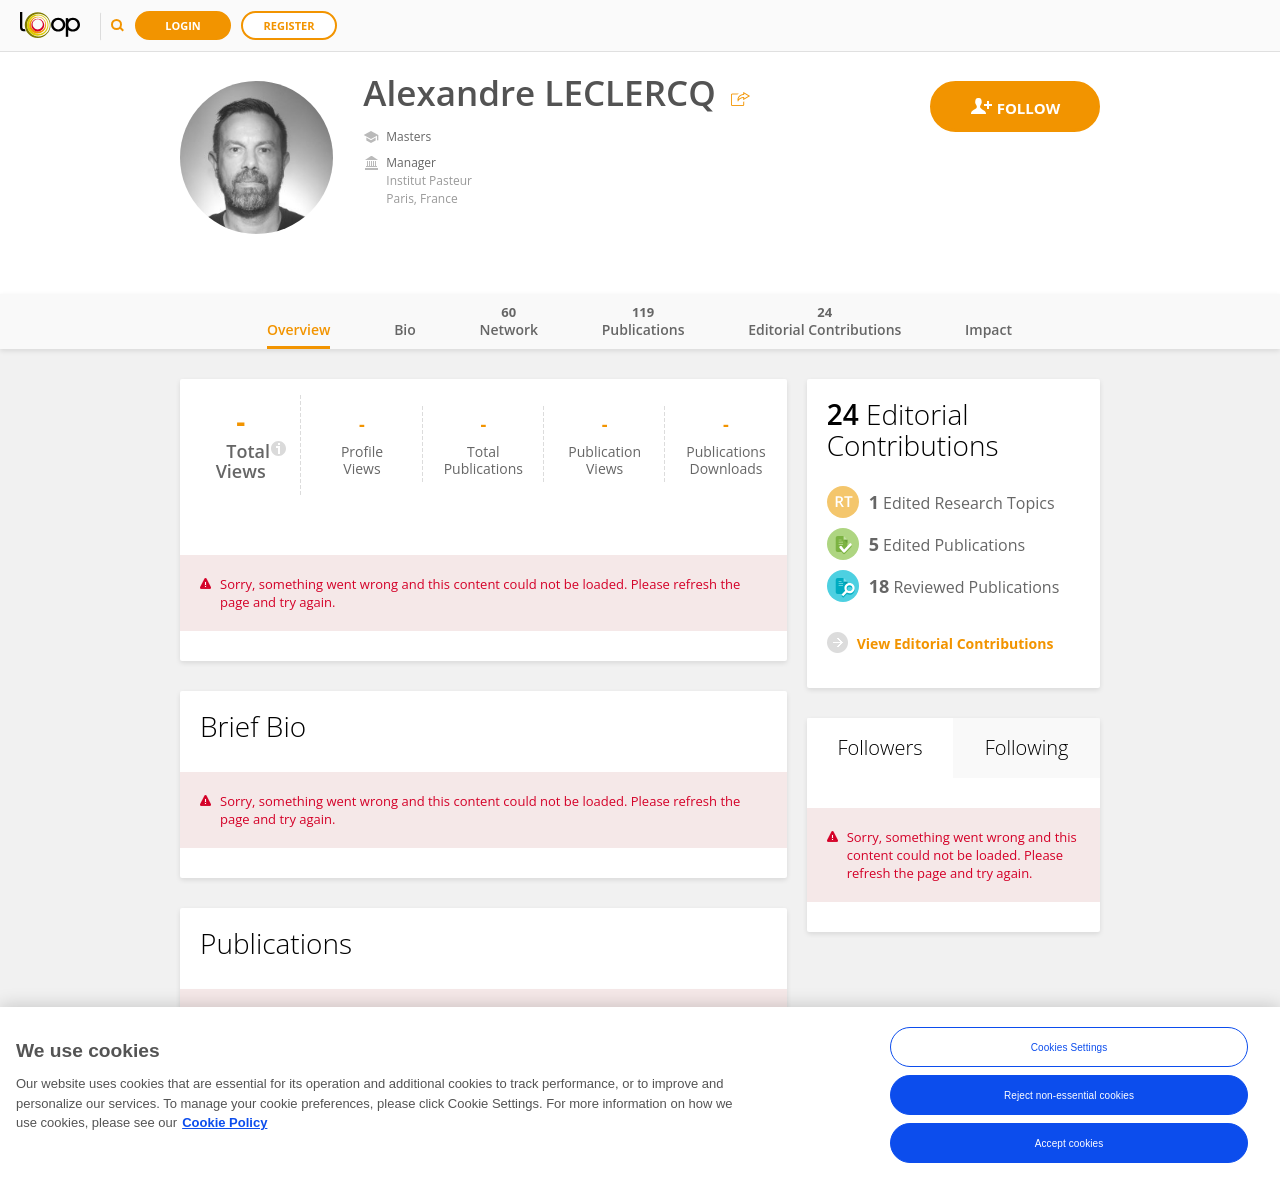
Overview (298, 329)
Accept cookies (1069, 1146)
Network (508, 321)
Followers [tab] (879, 747)
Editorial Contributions (824, 321)
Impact (988, 329)
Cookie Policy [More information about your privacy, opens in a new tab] (224, 1126)
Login (183, 25)
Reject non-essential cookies (1069, 1098)
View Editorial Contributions (955, 643)
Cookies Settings (1069, 1050)
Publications (643, 321)
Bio (405, 329)
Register (289, 25)
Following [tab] (1027, 747)
